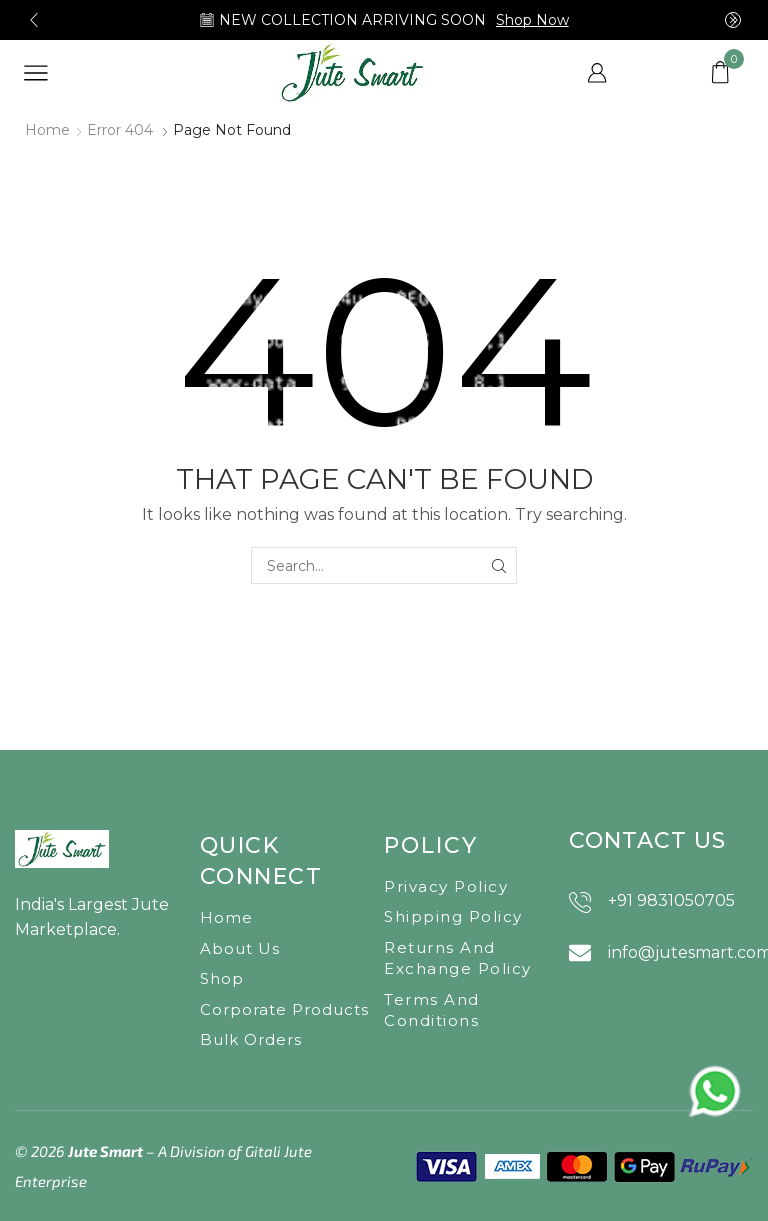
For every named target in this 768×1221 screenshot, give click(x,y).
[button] (34, 20)
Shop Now (532, 20)
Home (47, 130)
